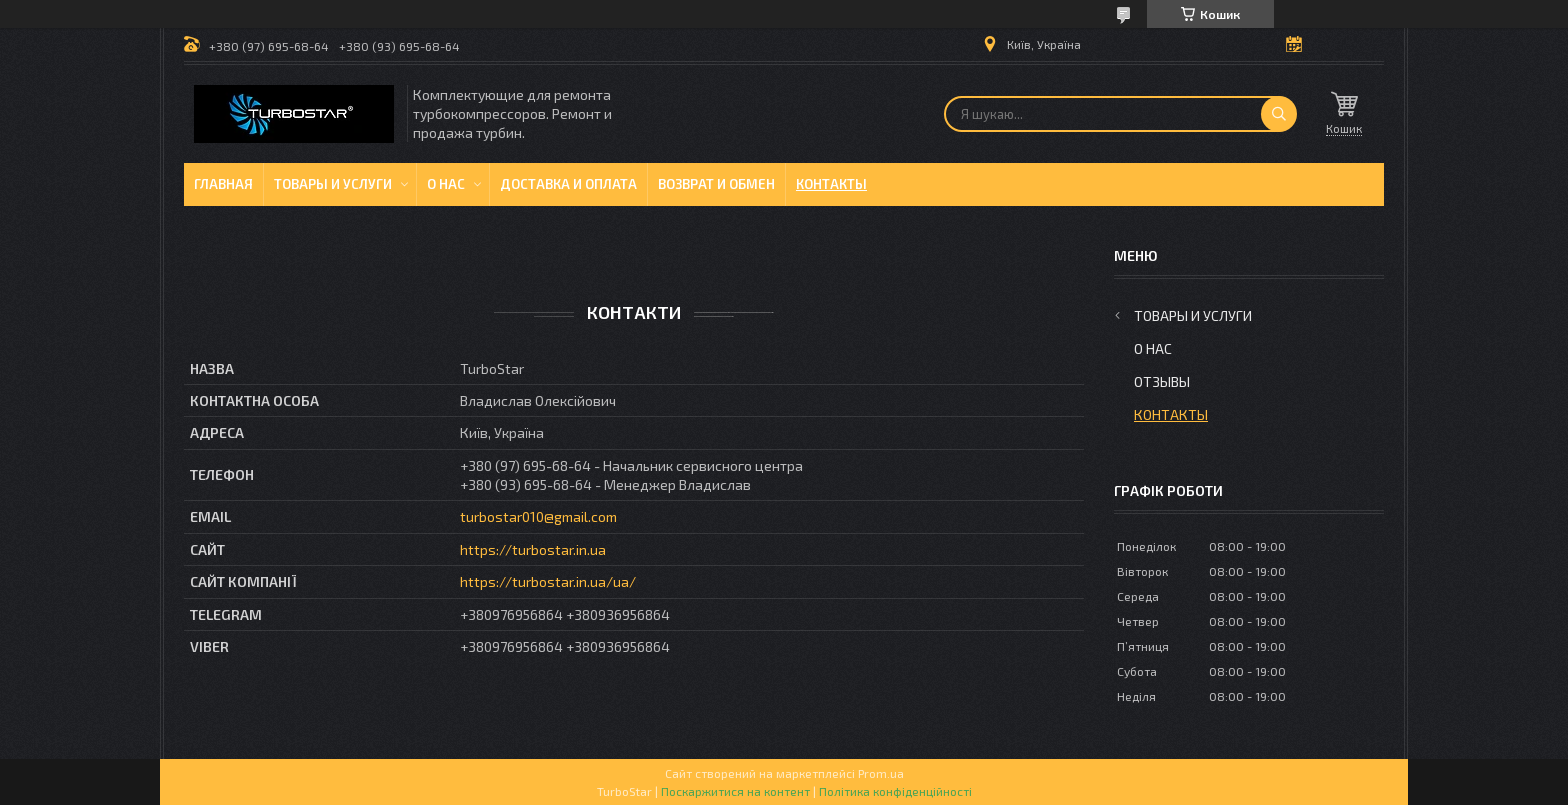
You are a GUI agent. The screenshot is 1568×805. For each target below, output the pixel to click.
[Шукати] (1279, 114)
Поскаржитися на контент (735, 791)
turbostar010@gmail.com (538, 516)
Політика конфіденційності (895, 791)
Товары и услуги (333, 184)
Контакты (831, 184)
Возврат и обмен (716, 184)
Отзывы (1162, 381)
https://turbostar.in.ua (533, 549)
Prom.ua (881, 773)
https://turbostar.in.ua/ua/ (548, 581)
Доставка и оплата (568, 184)
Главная (223, 184)
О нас (446, 184)
